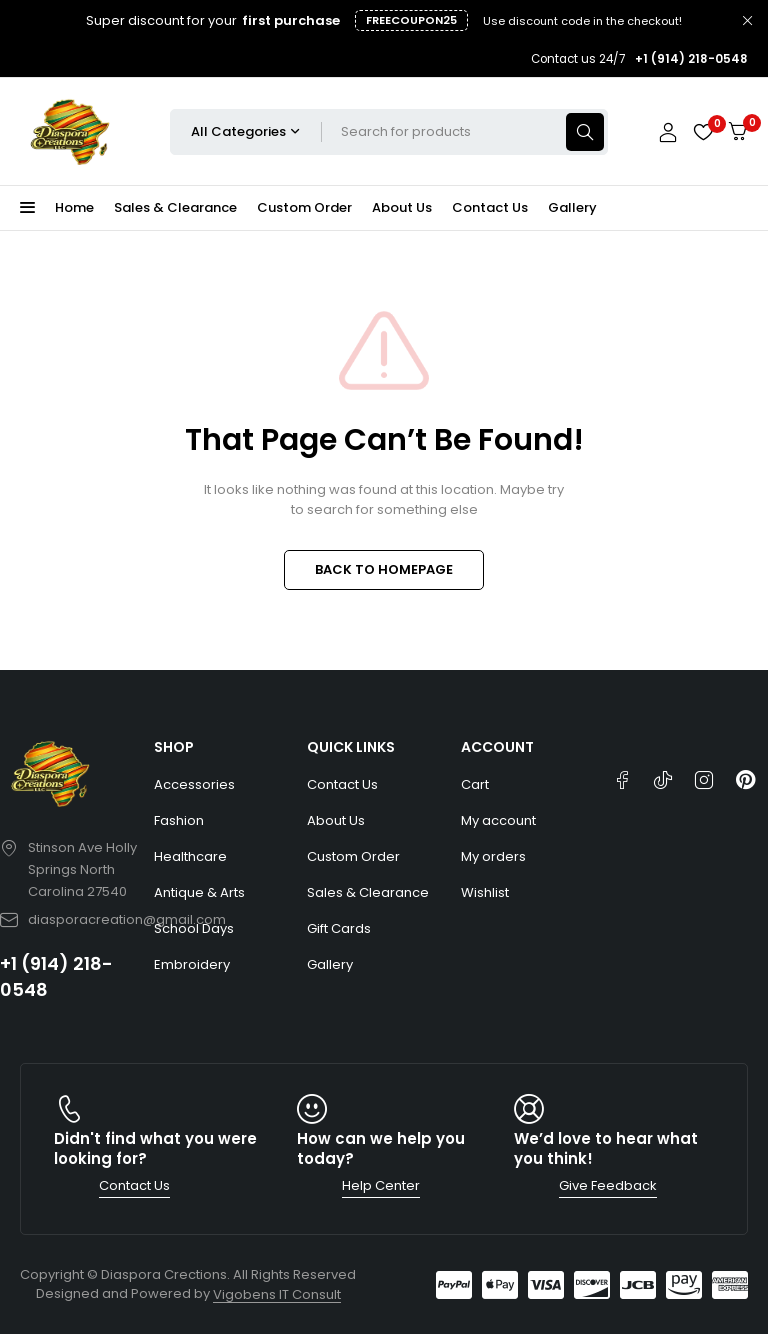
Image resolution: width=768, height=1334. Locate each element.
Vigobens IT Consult (277, 1294)
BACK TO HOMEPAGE (384, 569)
